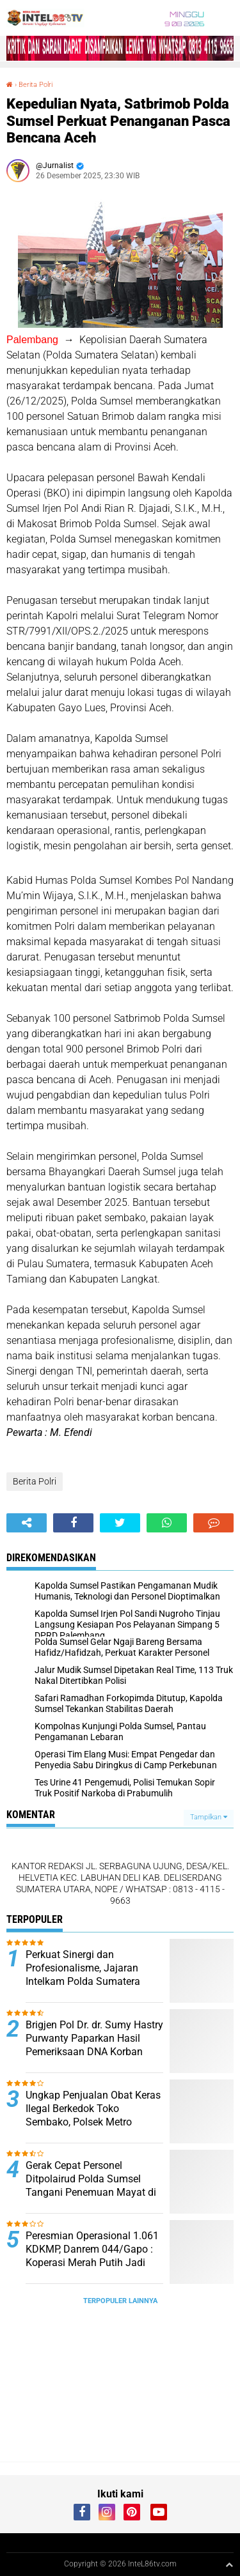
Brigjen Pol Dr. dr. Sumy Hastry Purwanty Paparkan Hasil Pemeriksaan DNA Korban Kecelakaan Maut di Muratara (94, 2045)
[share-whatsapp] (167, 1522)
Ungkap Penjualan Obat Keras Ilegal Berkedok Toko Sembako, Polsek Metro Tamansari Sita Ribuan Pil (93, 2115)
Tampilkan (208, 1817)
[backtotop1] (229, 2564)
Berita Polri (35, 85)
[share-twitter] (120, 1522)
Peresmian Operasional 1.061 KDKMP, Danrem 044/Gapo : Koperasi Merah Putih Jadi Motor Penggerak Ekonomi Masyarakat (92, 2262)
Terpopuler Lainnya (120, 2301)
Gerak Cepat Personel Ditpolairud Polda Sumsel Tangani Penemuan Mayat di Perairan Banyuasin (91, 2185)
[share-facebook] (73, 1522)
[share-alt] (26, 1522)
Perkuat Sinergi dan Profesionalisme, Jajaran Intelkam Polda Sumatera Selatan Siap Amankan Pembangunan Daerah (83, 1981)
